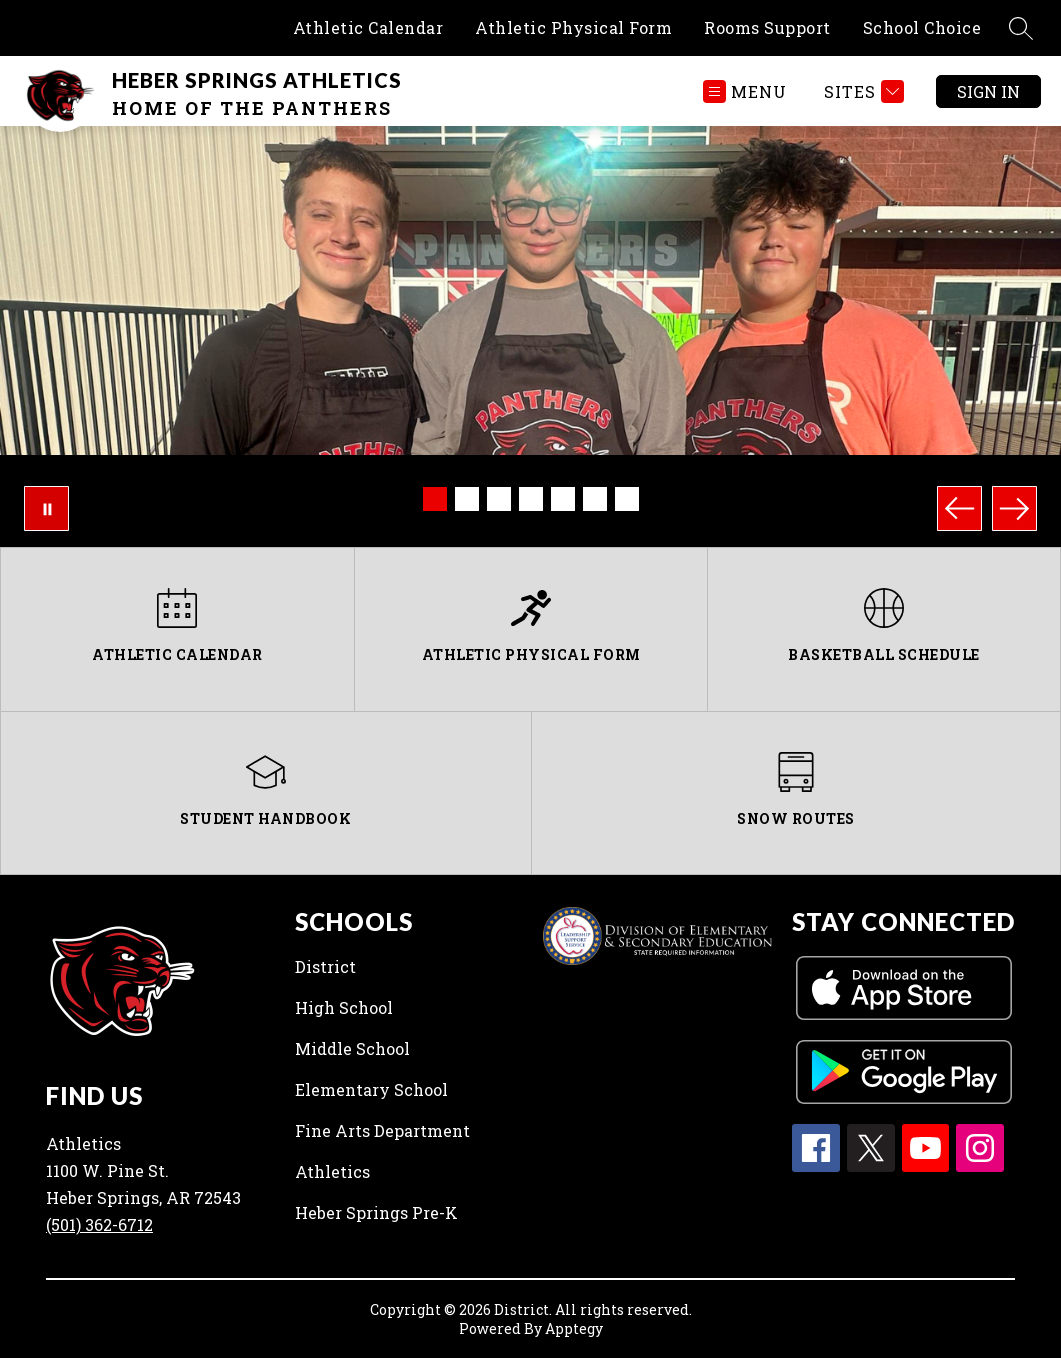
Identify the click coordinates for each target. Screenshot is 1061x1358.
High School (344, 1007)
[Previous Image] (959, 508)
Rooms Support (767, 27)
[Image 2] (467, 499)
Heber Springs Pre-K (376, 1212)
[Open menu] (745, 91)
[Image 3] (499, 499)
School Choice (922, 27)
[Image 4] (531, 499)
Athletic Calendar (368, 27)
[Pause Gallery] (46, 508)
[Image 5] (563, 499)
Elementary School (371, 1089)
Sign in (988, 91)
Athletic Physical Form (573, 27)
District (325, 966)
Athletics (332, 1171)
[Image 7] (627, 499)
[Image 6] (595, 499)
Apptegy (574, 1328)
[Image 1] (435, 499)
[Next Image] (1014, 508)
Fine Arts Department (382, 1130)
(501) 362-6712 (99, 1224)
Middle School (352, 1048)
